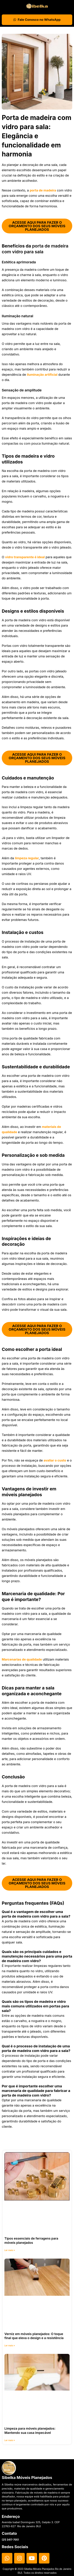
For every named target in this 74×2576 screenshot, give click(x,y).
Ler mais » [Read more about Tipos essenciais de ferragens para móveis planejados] (9, 2250)
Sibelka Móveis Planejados (27, 2477)
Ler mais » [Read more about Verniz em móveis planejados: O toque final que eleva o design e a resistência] (9, 2345)
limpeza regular (27, 858)
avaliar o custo (55, 1460)
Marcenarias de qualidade (22, 1659)
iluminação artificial (42, 374)
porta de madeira (43, 190)
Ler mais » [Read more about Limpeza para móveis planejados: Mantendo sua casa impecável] (9, 2440)
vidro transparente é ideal (25, 557)
